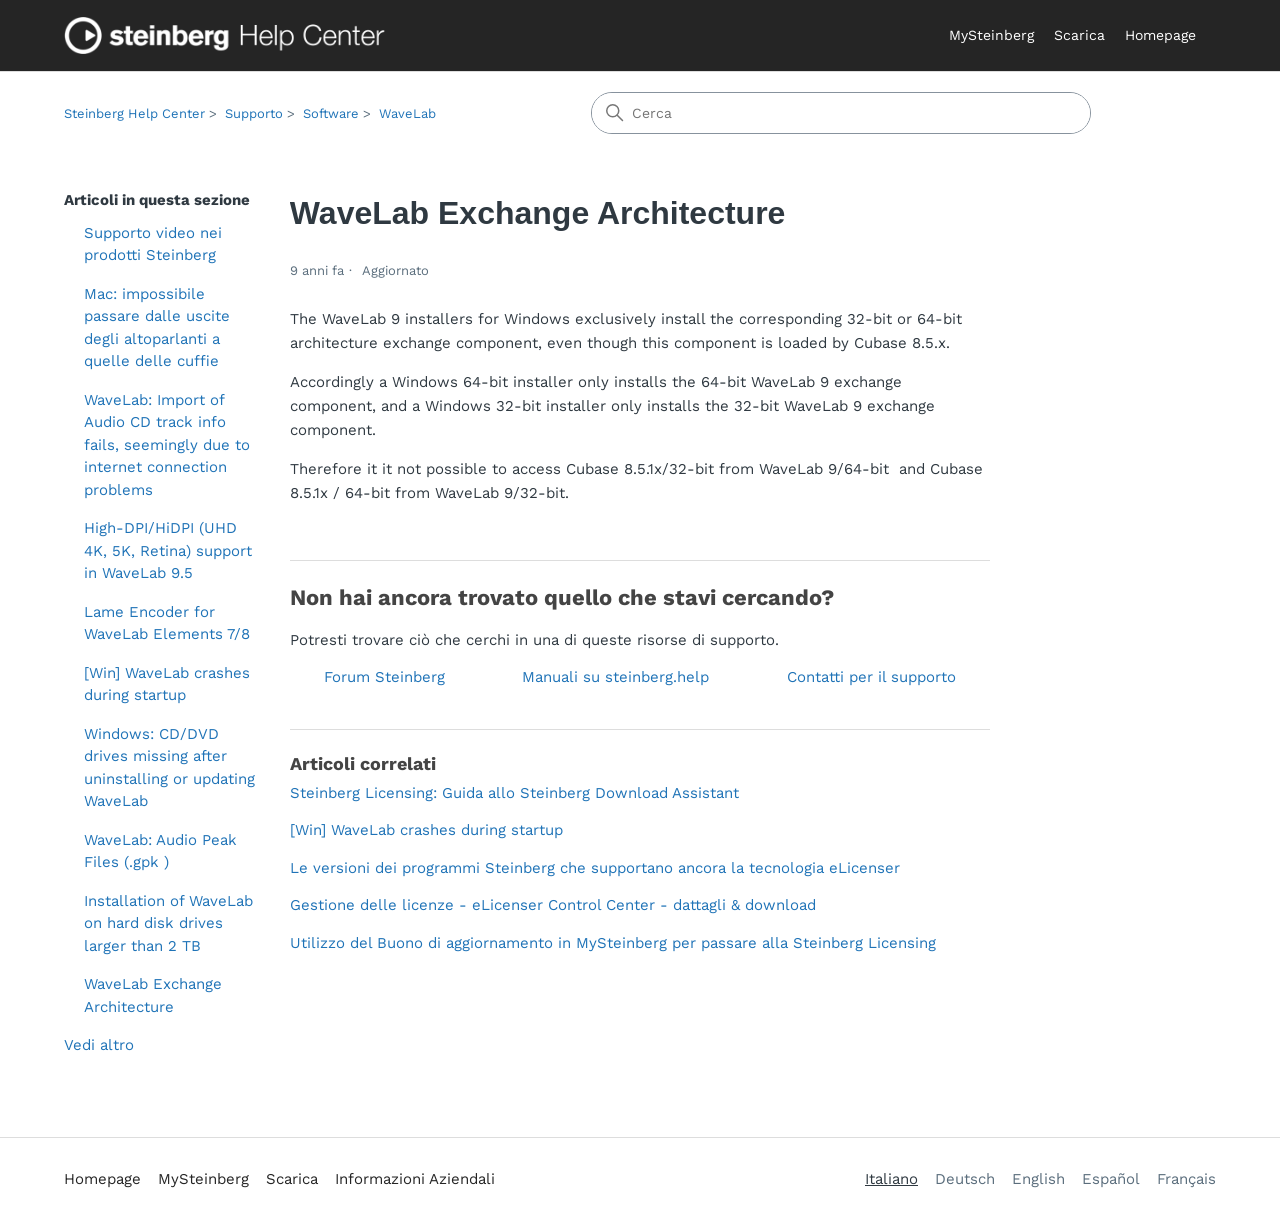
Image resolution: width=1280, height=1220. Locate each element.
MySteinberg (991, 35)
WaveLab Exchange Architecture (153, 995)
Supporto (254, 113)
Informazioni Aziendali (415, 1179)
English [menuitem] (1038, 1179)
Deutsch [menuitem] (965, 1179)
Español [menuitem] (1111, 1179)
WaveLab (407, 113)
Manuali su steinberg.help (615, 677)
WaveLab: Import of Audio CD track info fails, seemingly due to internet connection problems (167, 445)
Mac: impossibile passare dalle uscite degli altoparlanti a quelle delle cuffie (157, 328)
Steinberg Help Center (134, 113)
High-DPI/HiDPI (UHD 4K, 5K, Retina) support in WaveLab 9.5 (168, 550)
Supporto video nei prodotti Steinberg (153, 244)
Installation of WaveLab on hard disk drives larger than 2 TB (168, 923)
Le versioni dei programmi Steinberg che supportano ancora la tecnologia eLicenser (595, 868)
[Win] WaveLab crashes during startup (167, 684)
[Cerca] (841, 113)
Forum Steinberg (384, 677)
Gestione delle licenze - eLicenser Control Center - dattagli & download (553, 905)
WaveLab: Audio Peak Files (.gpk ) (160, 851)
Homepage (1160, 35)
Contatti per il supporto (871, 677)
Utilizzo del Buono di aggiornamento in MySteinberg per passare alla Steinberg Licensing (613, 943)
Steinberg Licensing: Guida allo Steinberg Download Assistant (514, 793)
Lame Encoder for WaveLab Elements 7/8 (167, 623)
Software (331, 113)
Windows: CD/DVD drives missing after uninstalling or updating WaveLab (169, 768)
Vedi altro (99, 1045)
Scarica (1079, 35)
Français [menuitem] (1186, 1179)
